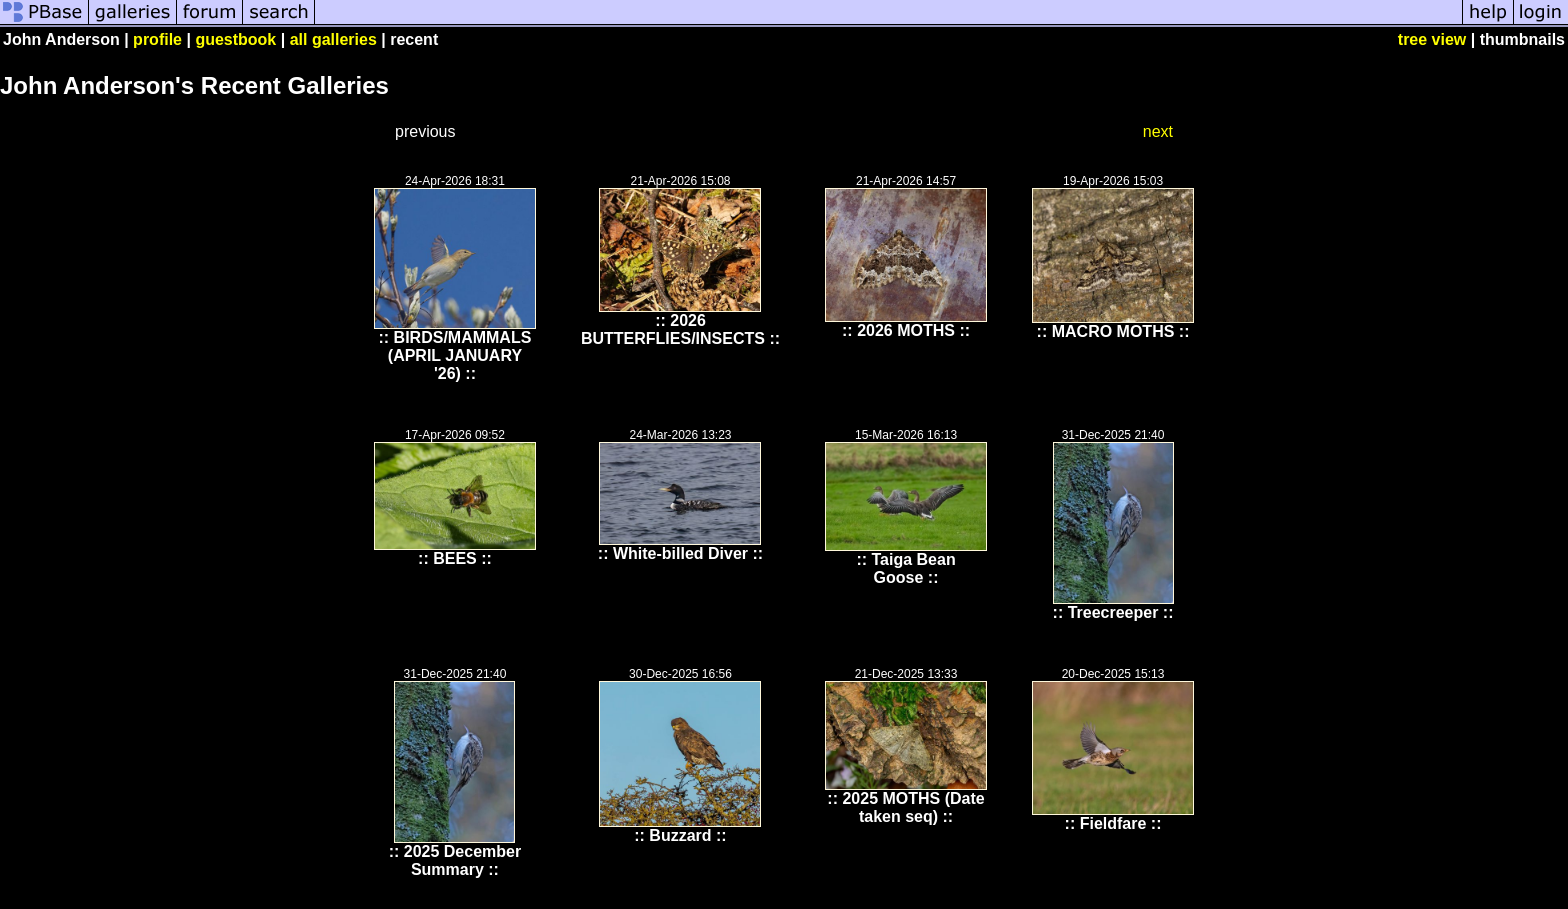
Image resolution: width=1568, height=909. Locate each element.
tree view (1432, 39)
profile (157, 39)
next (1158, 131)
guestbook (235, 39)
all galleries (333, 39)
